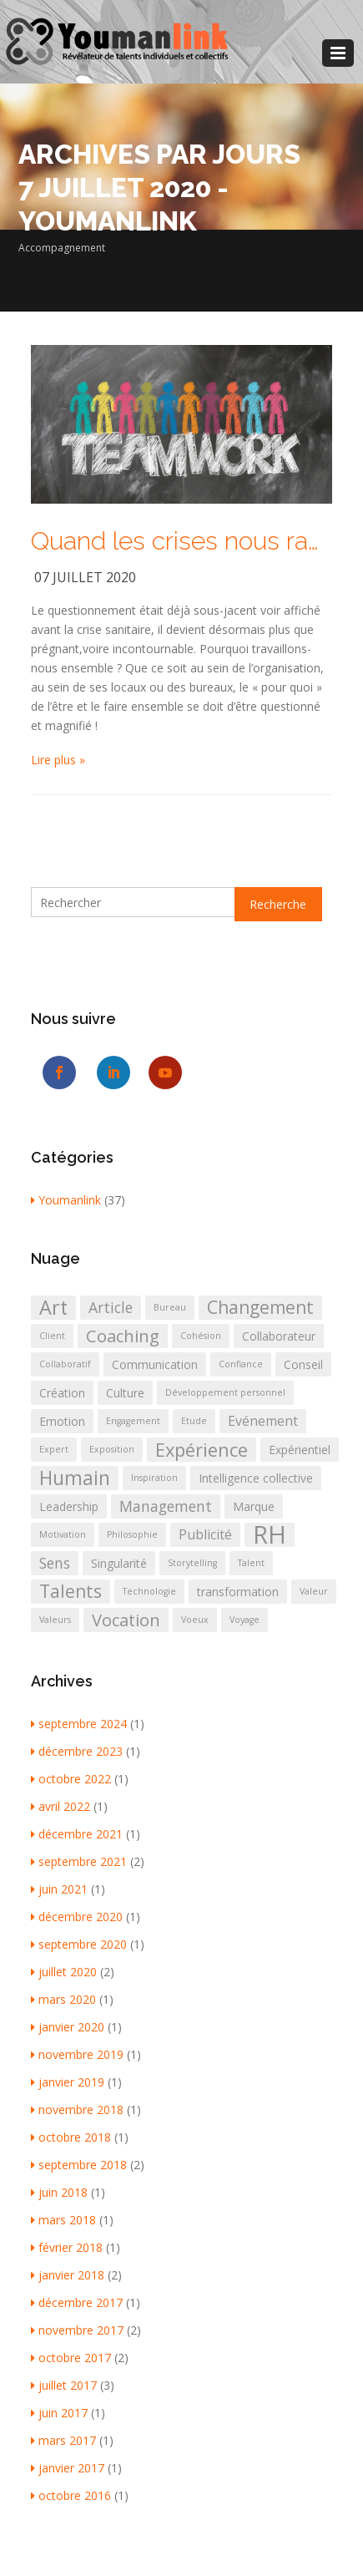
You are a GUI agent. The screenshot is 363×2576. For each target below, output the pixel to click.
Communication (155, 1364)
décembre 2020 (77, 1916)
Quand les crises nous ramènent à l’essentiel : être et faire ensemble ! (182, 540)
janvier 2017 (67, 2468)
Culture (125, 1393)
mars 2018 (63, 2220)
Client (52, 1335)
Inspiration (154, 1477)
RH (269, 1535)
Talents (70, 1591)
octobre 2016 (71, 2495)
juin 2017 (59, 2413)
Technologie (149, 1591)
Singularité (119, 1563)
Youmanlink (66, 1200)
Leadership (68, 1506)
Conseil (303, 1364)
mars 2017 (63, 2440)
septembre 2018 (79, 2165)
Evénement (263, 1421)
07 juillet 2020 (85, 577)
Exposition (111, 1449)
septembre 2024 (79, 1724)
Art (53, 1308)
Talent (251, 1563)
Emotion (62, 1421)
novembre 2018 (77, 2109)
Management (165, 1506)
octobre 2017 (71, 2358)
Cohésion (200, 1335)
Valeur (314, 1591)
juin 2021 (59, 1889)
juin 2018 (59, 2192)
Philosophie (132, 1534)
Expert (53, 1449)
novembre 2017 (77, 2330)
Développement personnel (225, 1392)
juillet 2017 (64, 2385)
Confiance (241, 1364)
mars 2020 (63, 1999)
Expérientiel (299, 1450)
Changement (260, 1307)
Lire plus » (58, 760)
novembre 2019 (77, 2054)
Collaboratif (65, 1364)
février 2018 (67, 2247)
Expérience (201, 1450)
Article (110, 1307)
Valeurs (55, 1619)
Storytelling (192, 1563)
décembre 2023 (77, 1751)
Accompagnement (61, 248)
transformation (238, 1592)
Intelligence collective (256, 1478)
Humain (74, 1478)
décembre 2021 (77, 1834)
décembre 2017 (77, 2302)
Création (62, 1393)
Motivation (62, 1534)
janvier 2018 (67, 2275)
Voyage (244, 1619)
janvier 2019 (67, 2082)
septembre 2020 (79, 1944)
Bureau (170, 1307)
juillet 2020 (64, 1972)
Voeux (195, 1619)
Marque (254, 1506)
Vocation (126, 1619)
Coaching (122, 1335)
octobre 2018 (71, 2137)
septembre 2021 (79, 1861)
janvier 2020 (67, 2027)
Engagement (133, 1421)
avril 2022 (60, 1806)
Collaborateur (278, 1336)
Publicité (205, 1534)
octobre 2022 (71, 1779)
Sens (54, 1563)
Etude (194, 1421)
